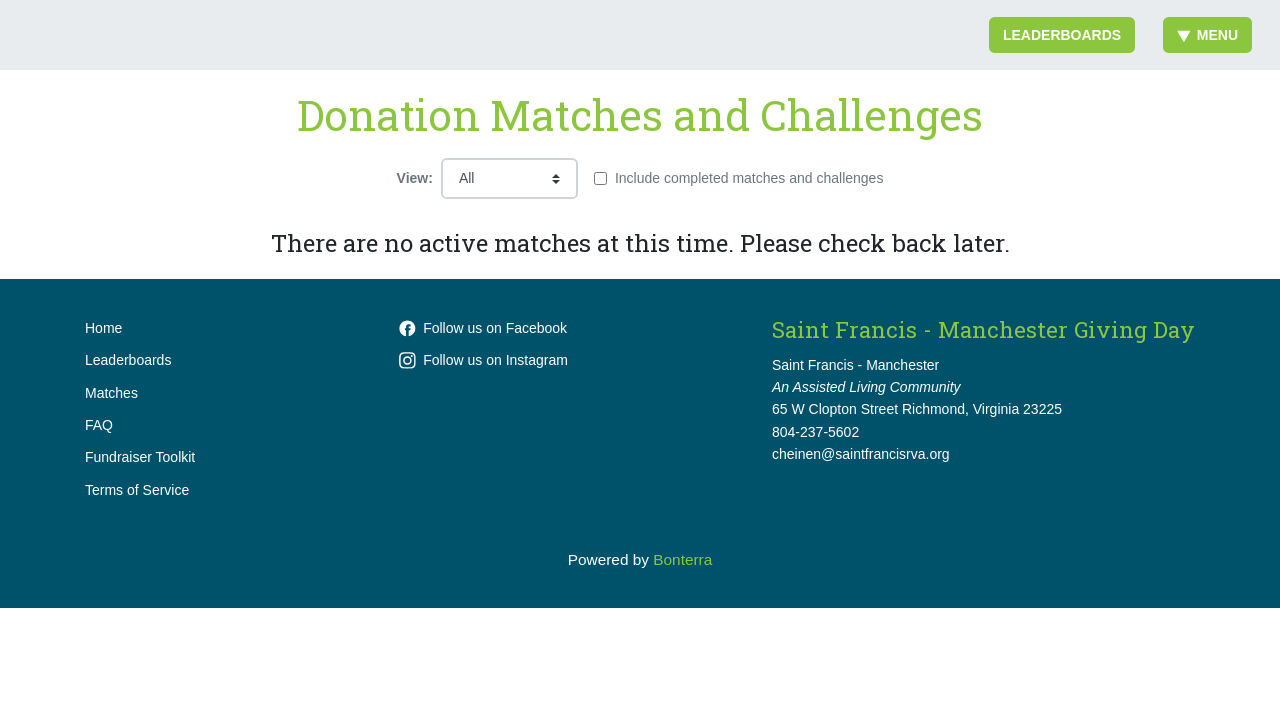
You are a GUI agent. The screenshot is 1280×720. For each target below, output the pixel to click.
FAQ (99, 425)
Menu (1207, 35)
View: (415, 178)
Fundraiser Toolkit (140, 457)
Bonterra (682, 559)
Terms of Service (137, 490)
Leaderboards (1062, 35)
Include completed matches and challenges (749, 178)
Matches (111, 393)
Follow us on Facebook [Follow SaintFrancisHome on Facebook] (483, 328)
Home (103, 328)
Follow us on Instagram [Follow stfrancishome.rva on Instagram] (483, 360)
